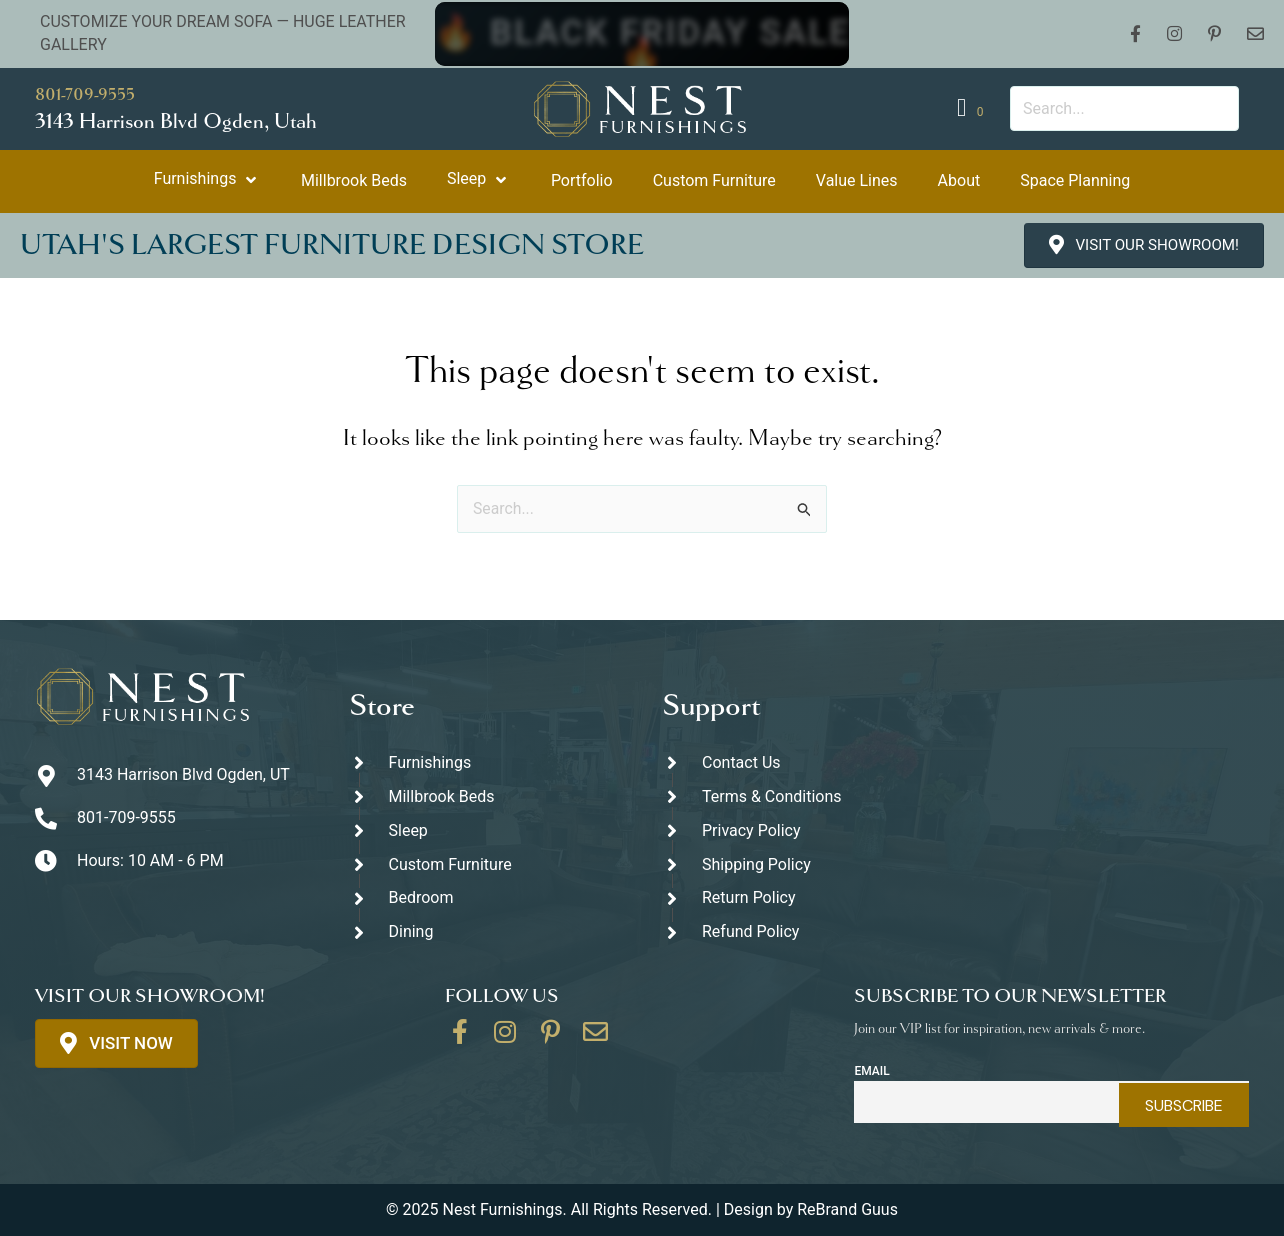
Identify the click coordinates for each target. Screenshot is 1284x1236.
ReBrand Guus (847, 1209)
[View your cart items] (973, 108)
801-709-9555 (85, 94)
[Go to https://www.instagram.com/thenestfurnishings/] (505, 1039)
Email (871, 1071)
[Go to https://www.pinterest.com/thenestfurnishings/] (550, 1039)
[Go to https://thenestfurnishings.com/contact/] (595, 1039)
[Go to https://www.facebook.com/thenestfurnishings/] (460, 1039)
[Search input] (1124, 108)
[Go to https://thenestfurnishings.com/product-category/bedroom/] (486, 898)
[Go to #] (799, 864)
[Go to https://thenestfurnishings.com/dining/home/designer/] (486, 864)
